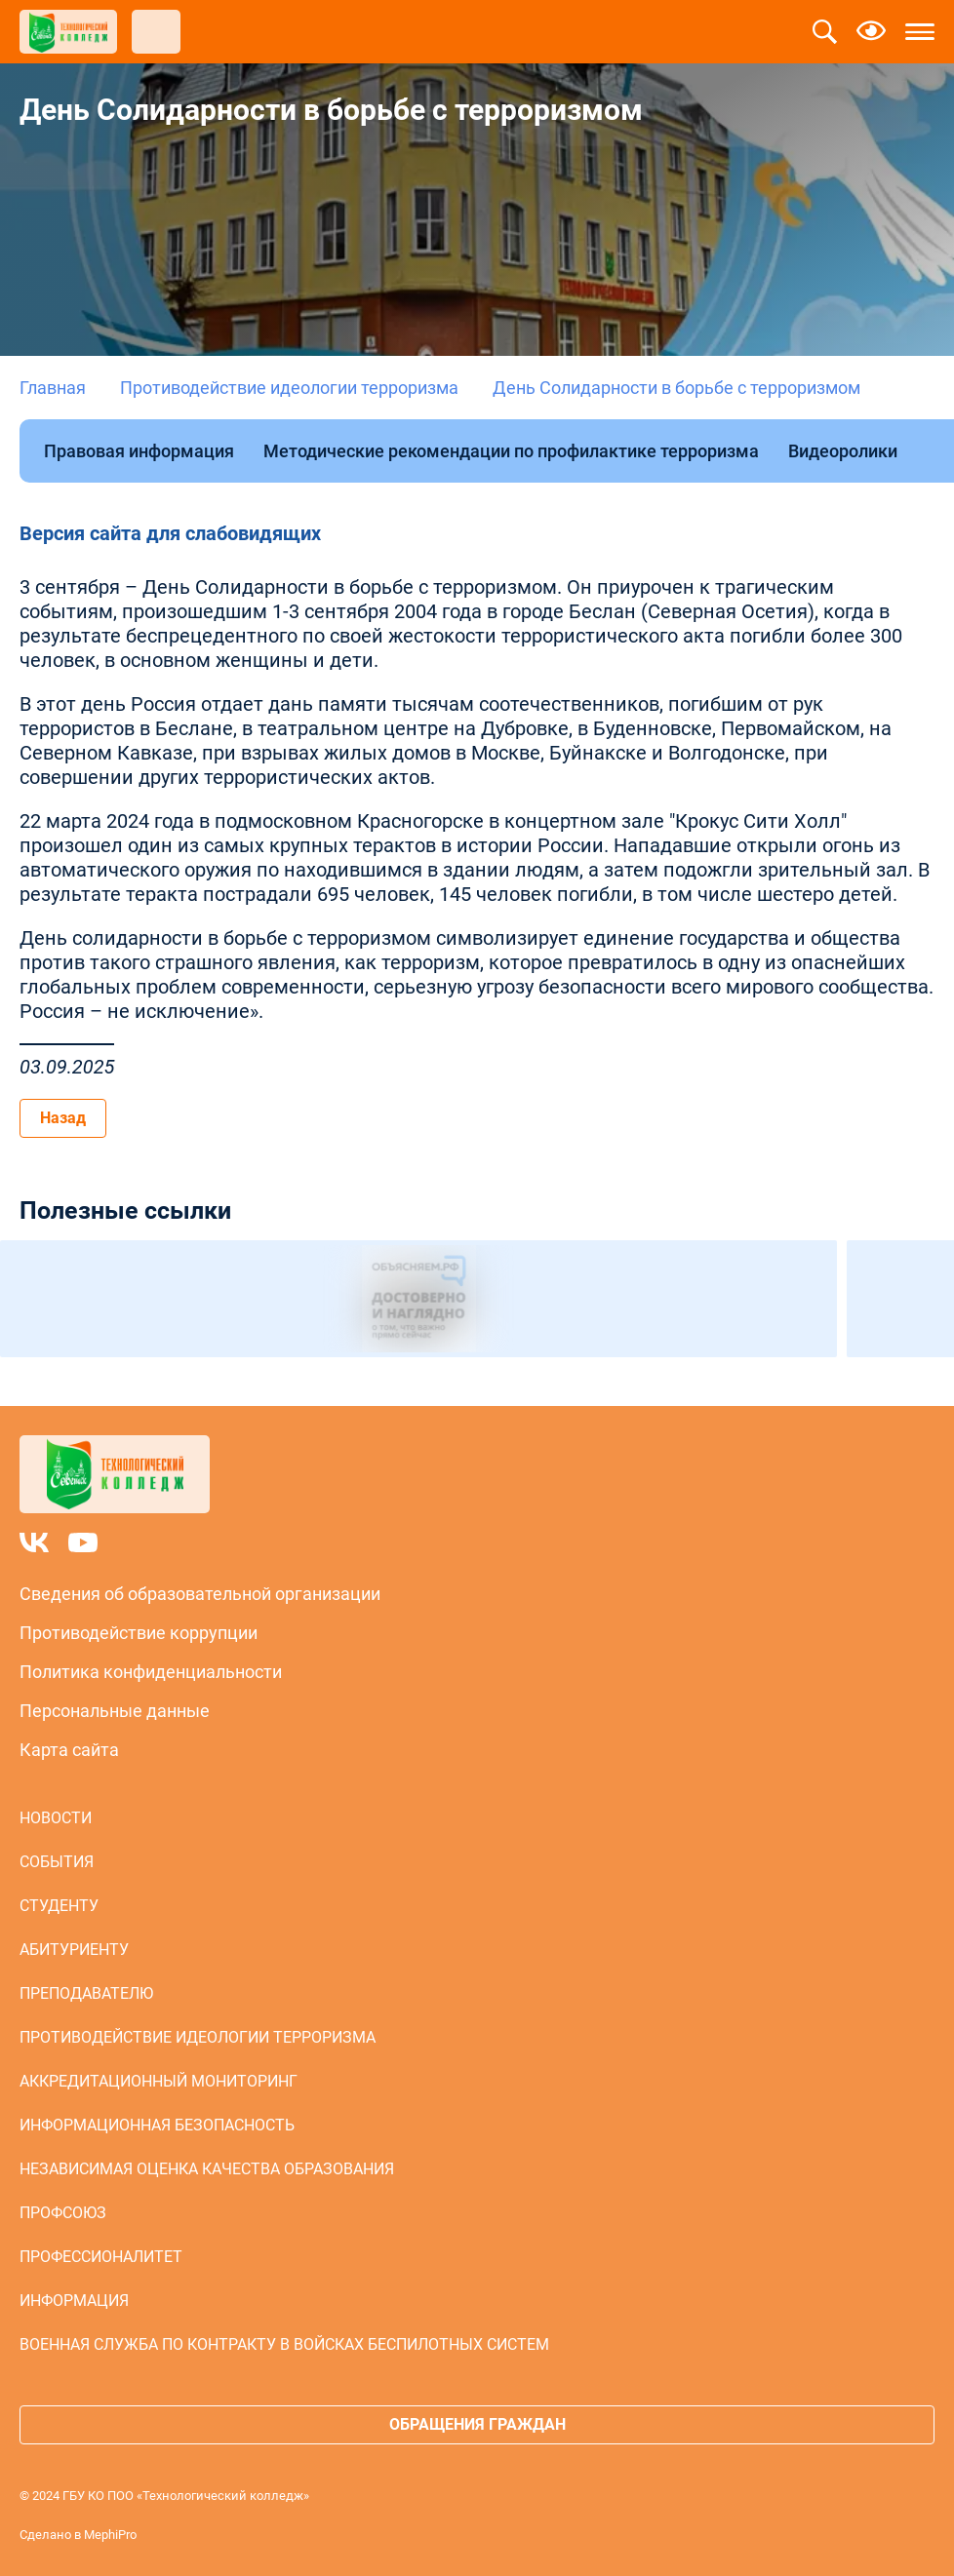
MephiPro (110, 2534)
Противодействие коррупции (139, 1632)
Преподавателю (86, 1993)
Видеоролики (842, 451)
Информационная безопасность (157, 2125)
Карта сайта (69, 1749)
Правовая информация (139, 451)
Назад (63, 1118)
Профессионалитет (101, 2256)
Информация (74, 2300)
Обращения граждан (477, 2424)
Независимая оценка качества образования (207, 2169)
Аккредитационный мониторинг (159, 2081)
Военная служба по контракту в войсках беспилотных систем (284, 2344)
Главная (53, 387)
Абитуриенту (74, 1949)
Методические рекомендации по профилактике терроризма (511, 451)
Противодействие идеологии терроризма (289, 387)
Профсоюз (63, 2213)
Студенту (59, 1905)
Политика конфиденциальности (151, 1671)
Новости (56, 1818)
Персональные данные (115, 1710)
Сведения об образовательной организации (200, 1593)
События (57, 1862)
